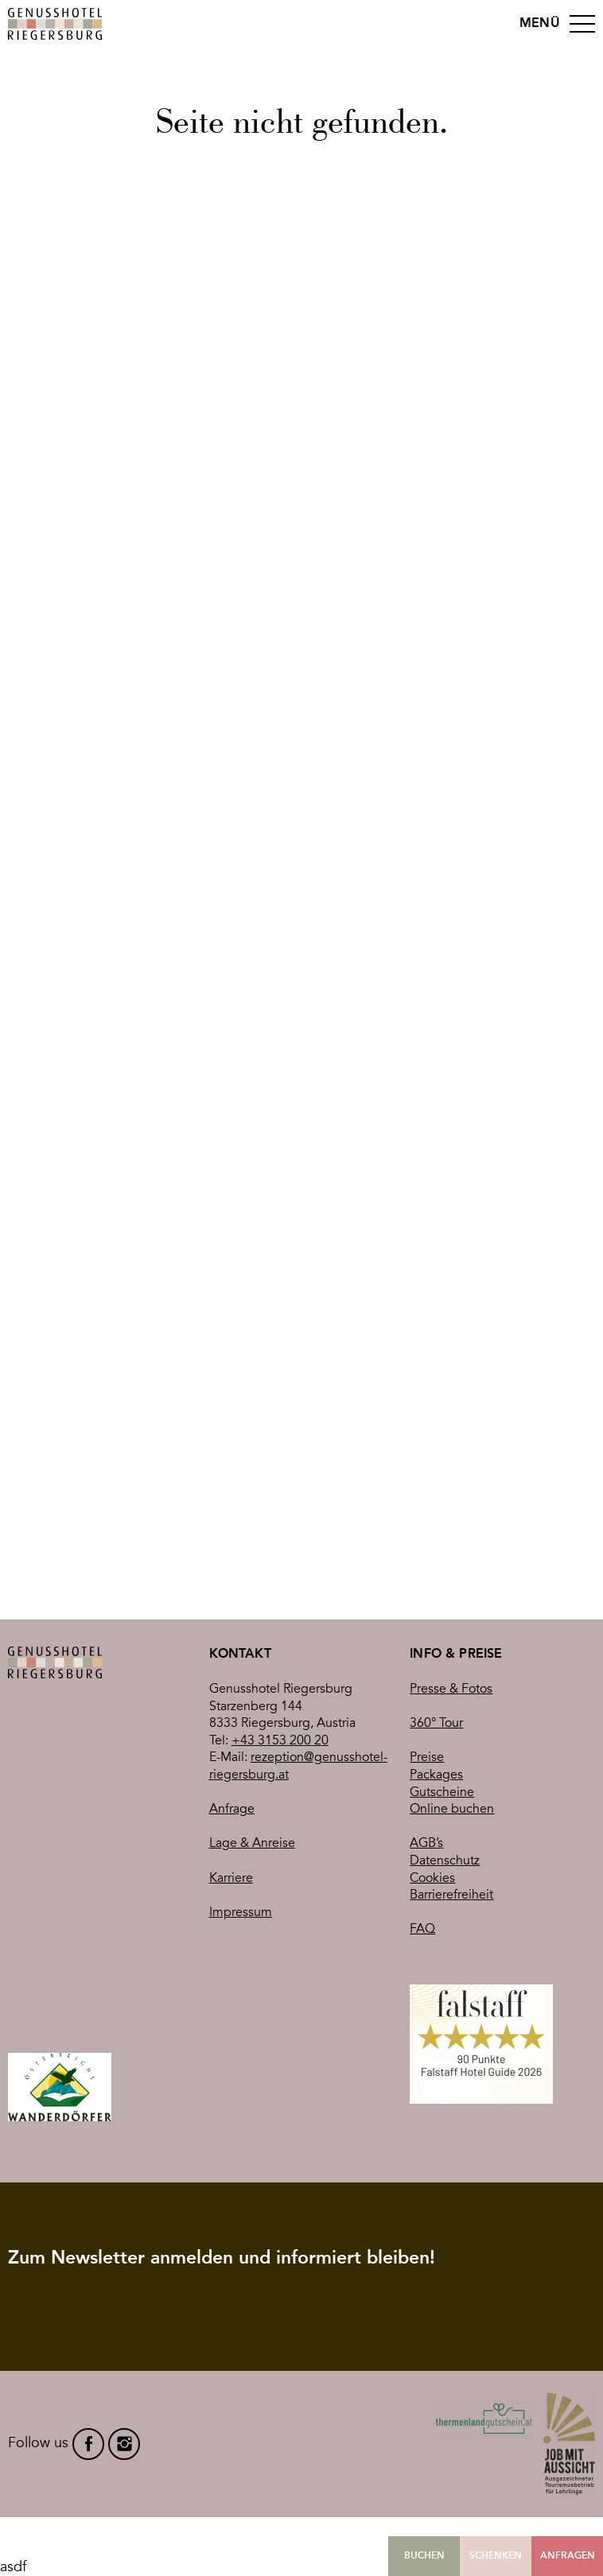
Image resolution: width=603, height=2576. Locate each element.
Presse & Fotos (451, 1689)
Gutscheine (442, 1792)
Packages (436, 1775)
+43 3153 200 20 (280, 1740)
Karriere (231, 1878)
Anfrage (232, 1809)
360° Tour (436, 1723)
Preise (427, 1757)
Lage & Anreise (252, 1843)
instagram (124, 2444)
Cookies (432, 1878)
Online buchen (452, 1809)
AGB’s (426, 1843)
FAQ (422, 1929)
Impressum (240, 1912)
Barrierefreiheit (451, 1895)
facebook (88, 2444)
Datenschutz (445, 1860)
